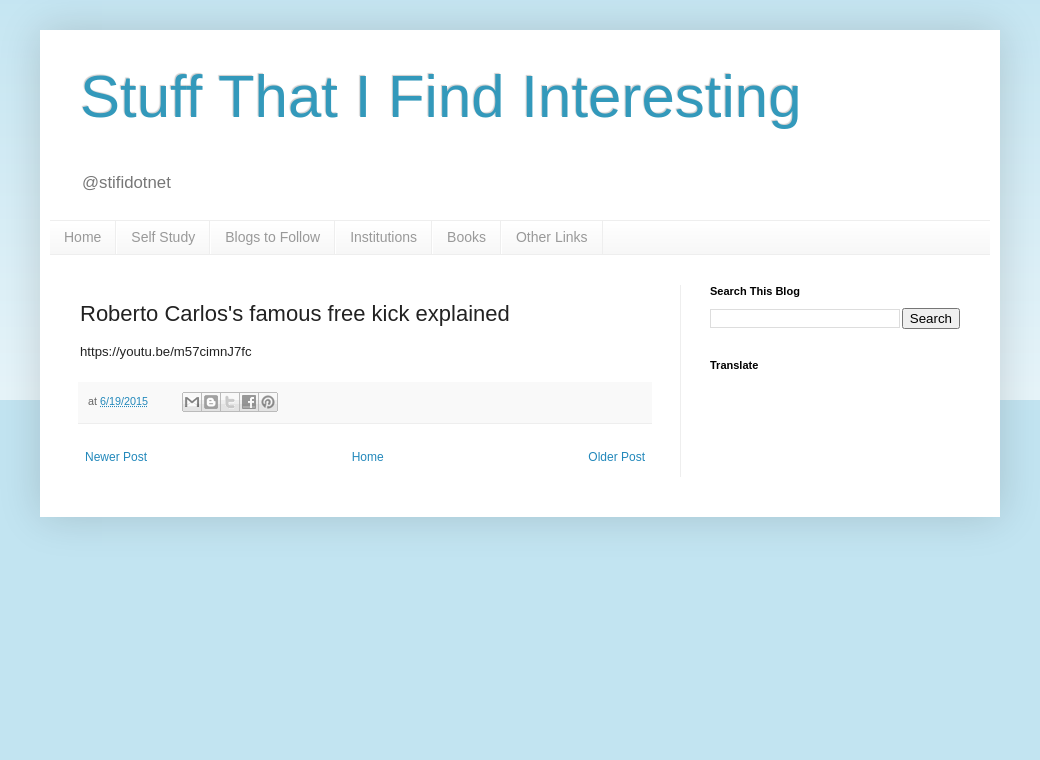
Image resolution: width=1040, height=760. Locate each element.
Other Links (552, 237)
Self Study (163, 237)
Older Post (616, 457)
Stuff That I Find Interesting (441, 96)
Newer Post (116, 457)
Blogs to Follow (272, 237)
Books (466, 237)
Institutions (383, 237)
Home (82, 237)
